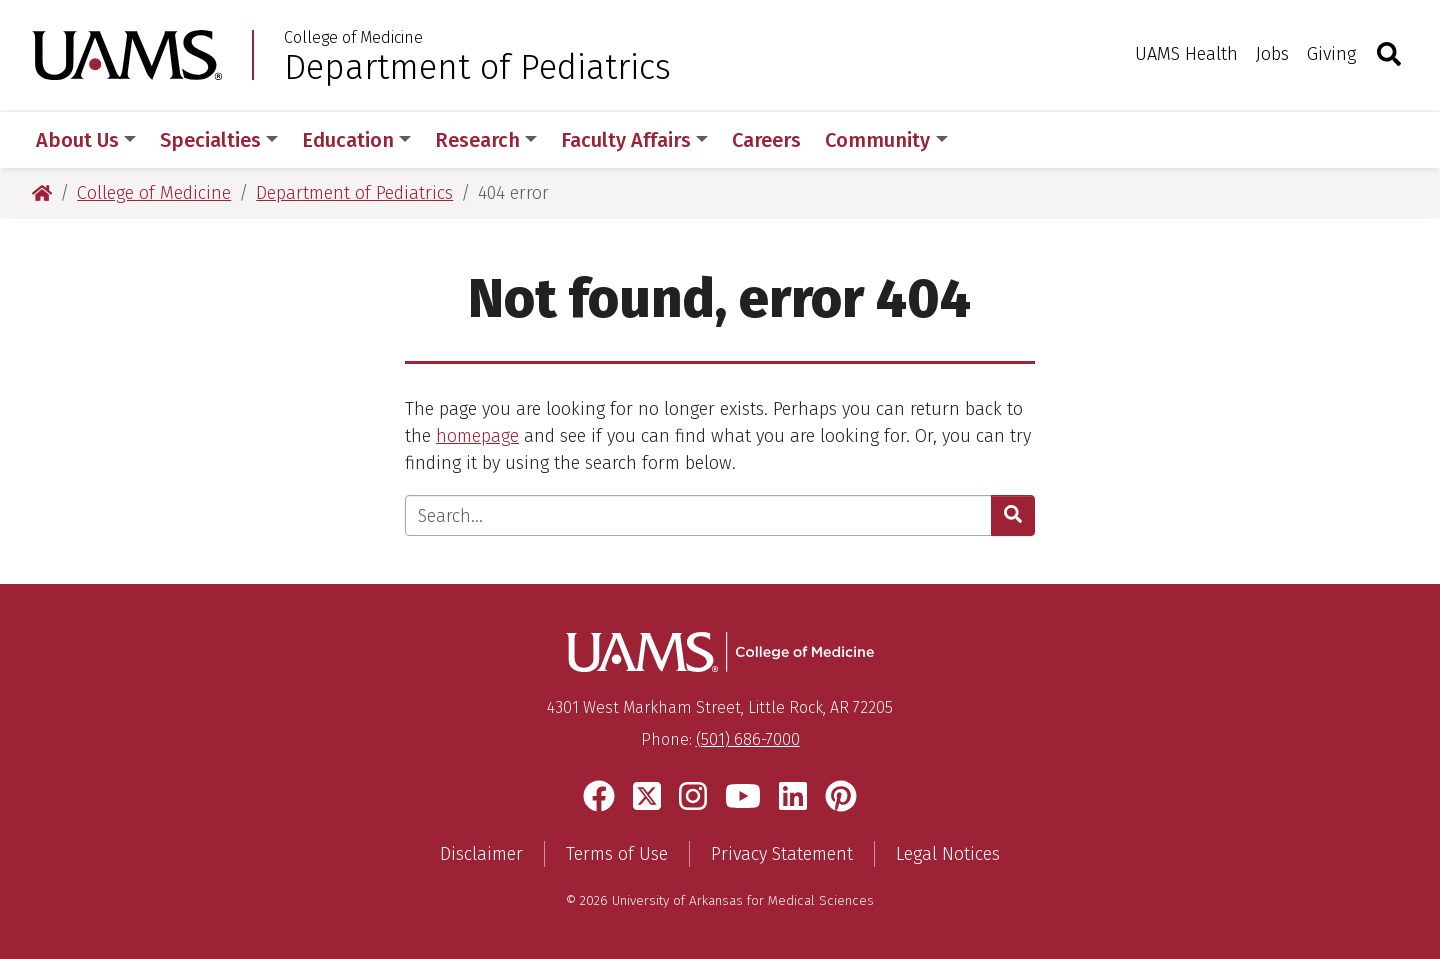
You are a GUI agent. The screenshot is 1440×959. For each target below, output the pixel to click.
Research (486, 140)
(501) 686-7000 (748, 739)
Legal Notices (948, 854)
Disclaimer (481, 854)
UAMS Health (1186, 54)
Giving (1331, 54)
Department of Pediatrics (477, 67)
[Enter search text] (698, 515)
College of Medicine (353, 38)
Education (356, 140)
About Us (86, 140)
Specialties (219, 140)
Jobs (1272, 54)
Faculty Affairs (634, 140)
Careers (766, 140)
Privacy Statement (782, 854)
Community (886, 140)
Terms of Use (617, 854)
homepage (477, 436)
